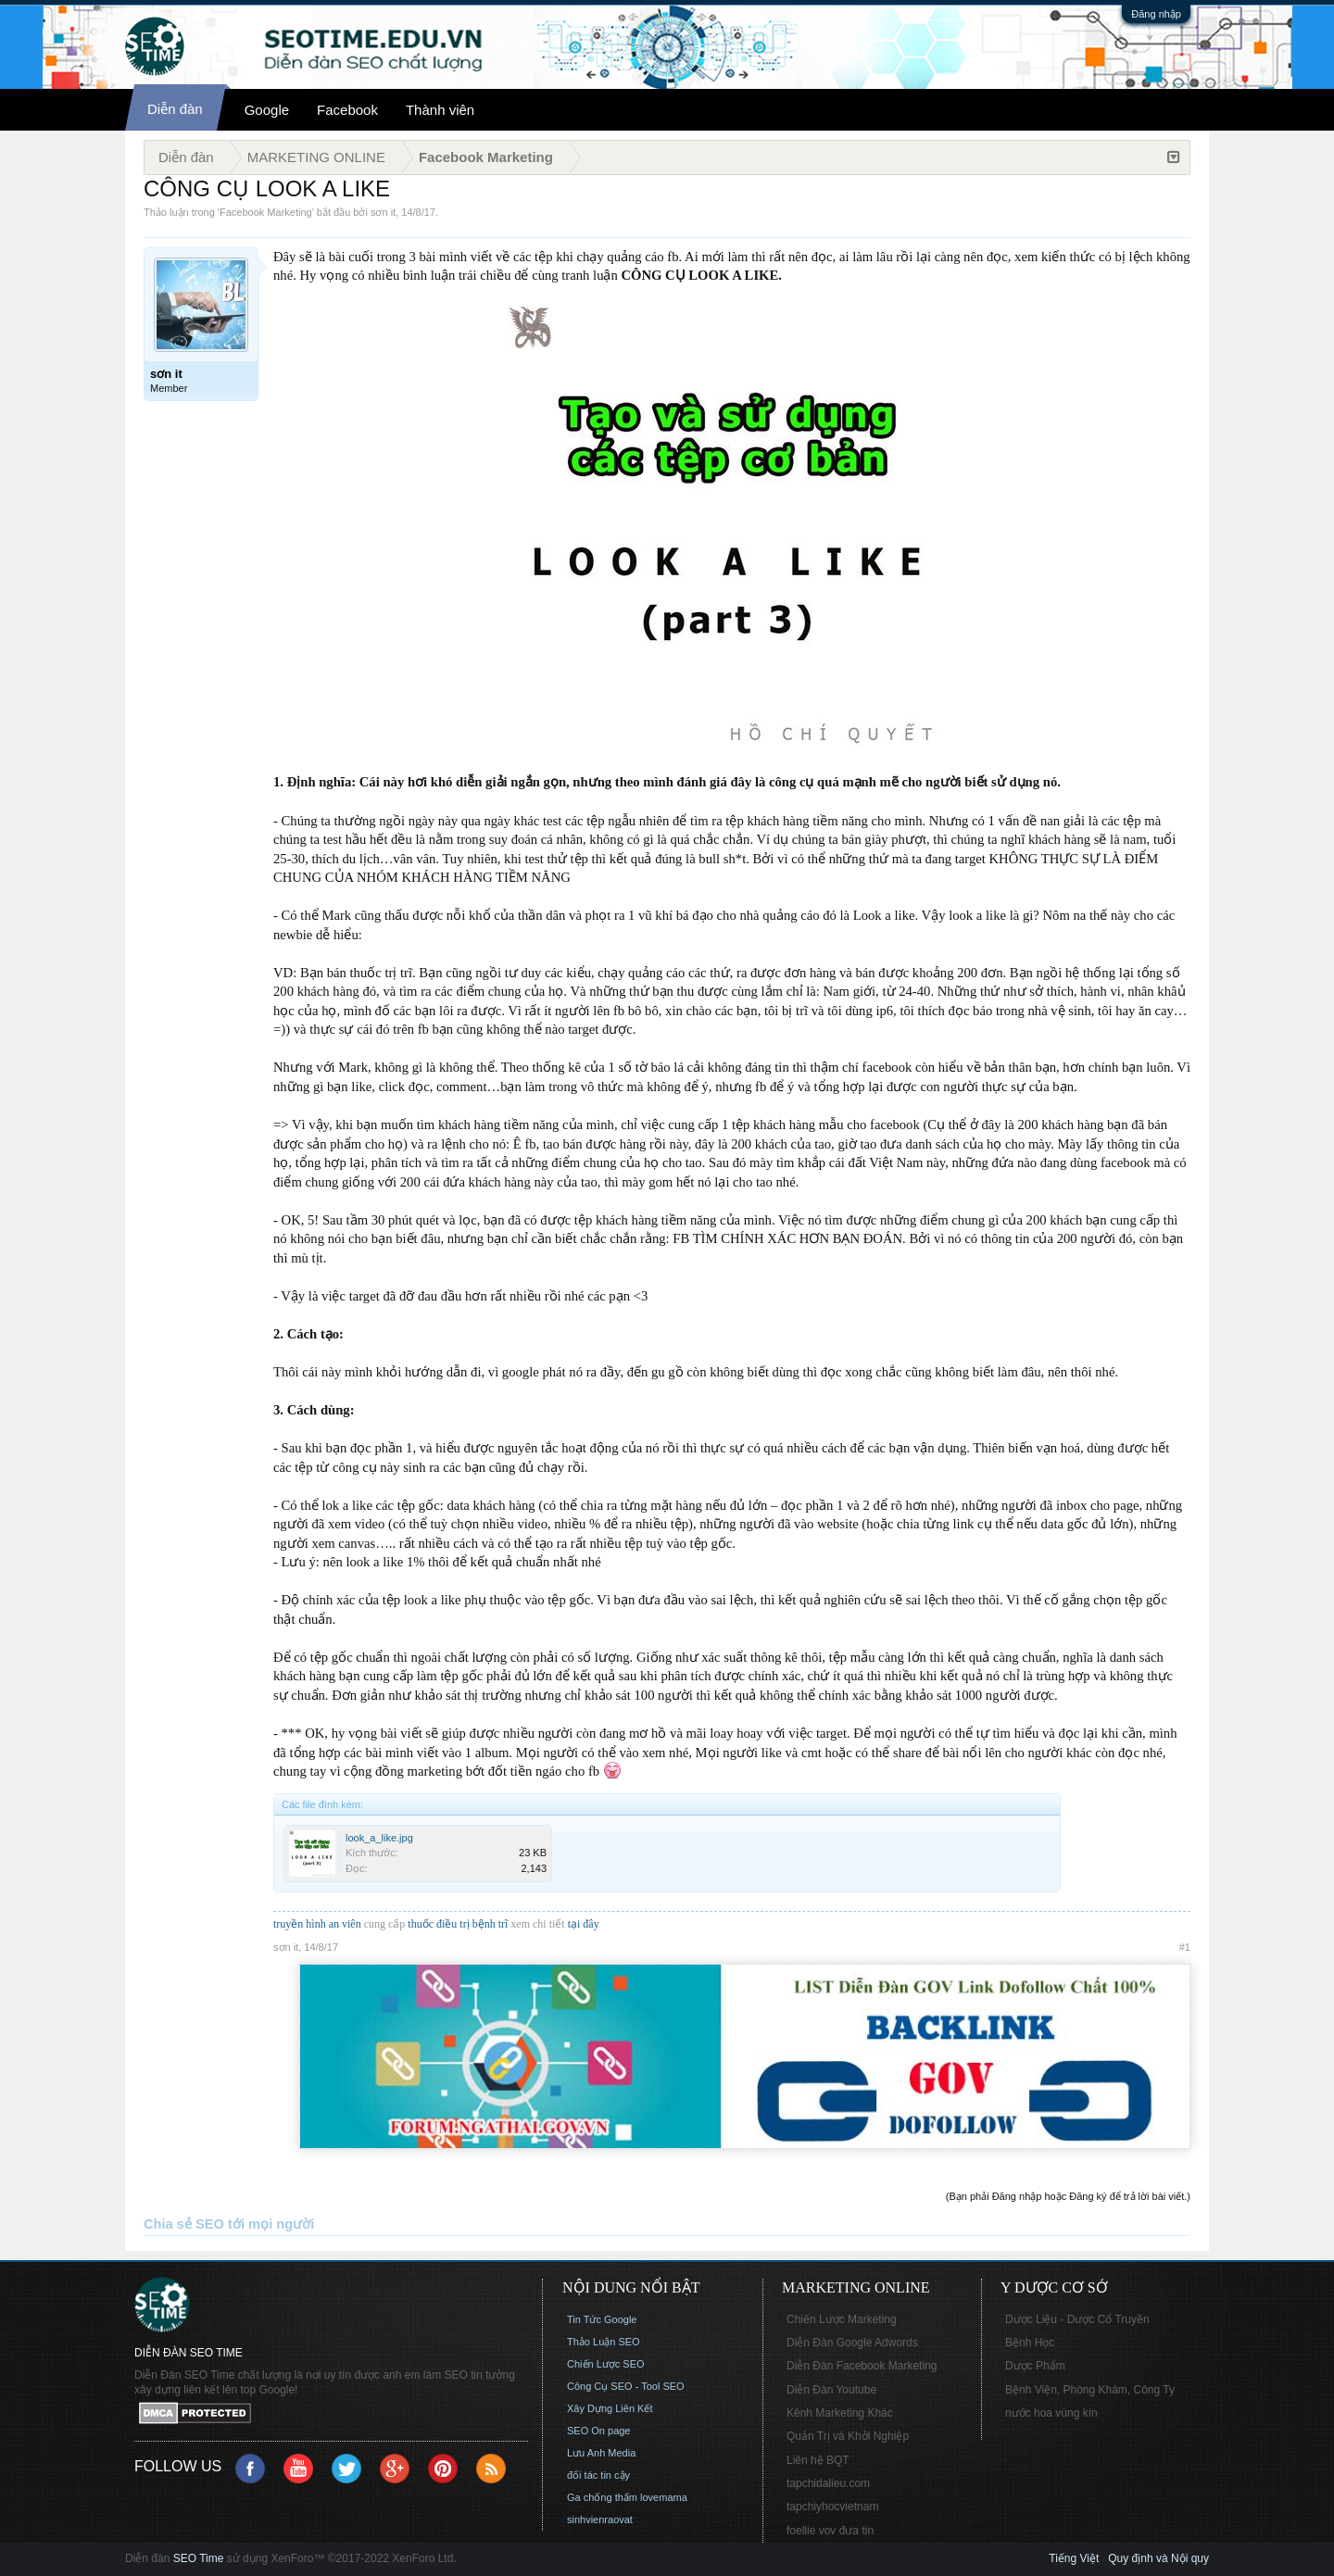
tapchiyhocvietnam (832, 2506)
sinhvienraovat (600, 2519)
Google (267, 110)
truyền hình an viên (317, 1923)
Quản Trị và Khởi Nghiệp (848, 2436)
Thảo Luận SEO (603, 2341)
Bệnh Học (1029, 2342)
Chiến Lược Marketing (842, 2319)
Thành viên (440, 110)
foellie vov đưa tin (830, 2530)
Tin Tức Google (601, 2319)
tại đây (583, 1923)
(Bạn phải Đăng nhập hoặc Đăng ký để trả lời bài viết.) (1068, 2196)
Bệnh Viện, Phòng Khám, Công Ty (1090, 2389)
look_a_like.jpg (379, 1837)
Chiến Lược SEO (606, 2363)
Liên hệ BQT (818, 2460)
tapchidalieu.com (828, 2483)
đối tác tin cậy (598, 2475)
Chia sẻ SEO (184, 2224)
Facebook (347, 110)
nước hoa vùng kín (1051, 2412)
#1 (1184, 1947)
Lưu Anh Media (601, 2452)
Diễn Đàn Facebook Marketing (862, 2365)
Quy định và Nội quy (1158, 2558)
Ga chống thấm (602, 2497)
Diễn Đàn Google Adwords (852, 2342)
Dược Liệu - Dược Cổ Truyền (1077, 2319)
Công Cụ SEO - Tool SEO (626, 2386)
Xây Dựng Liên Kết (610, 2408)
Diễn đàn (175, 109)
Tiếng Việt (1074, 2558)
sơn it (383, 212)
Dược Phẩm (1035, 2365)
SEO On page (599, 2430)
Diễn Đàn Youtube (831, 2389)
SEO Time (198, 2558)
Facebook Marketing (266, 212)
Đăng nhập (1156, 13)
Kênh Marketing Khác (840, 2412)
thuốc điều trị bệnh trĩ (459, 1923)
